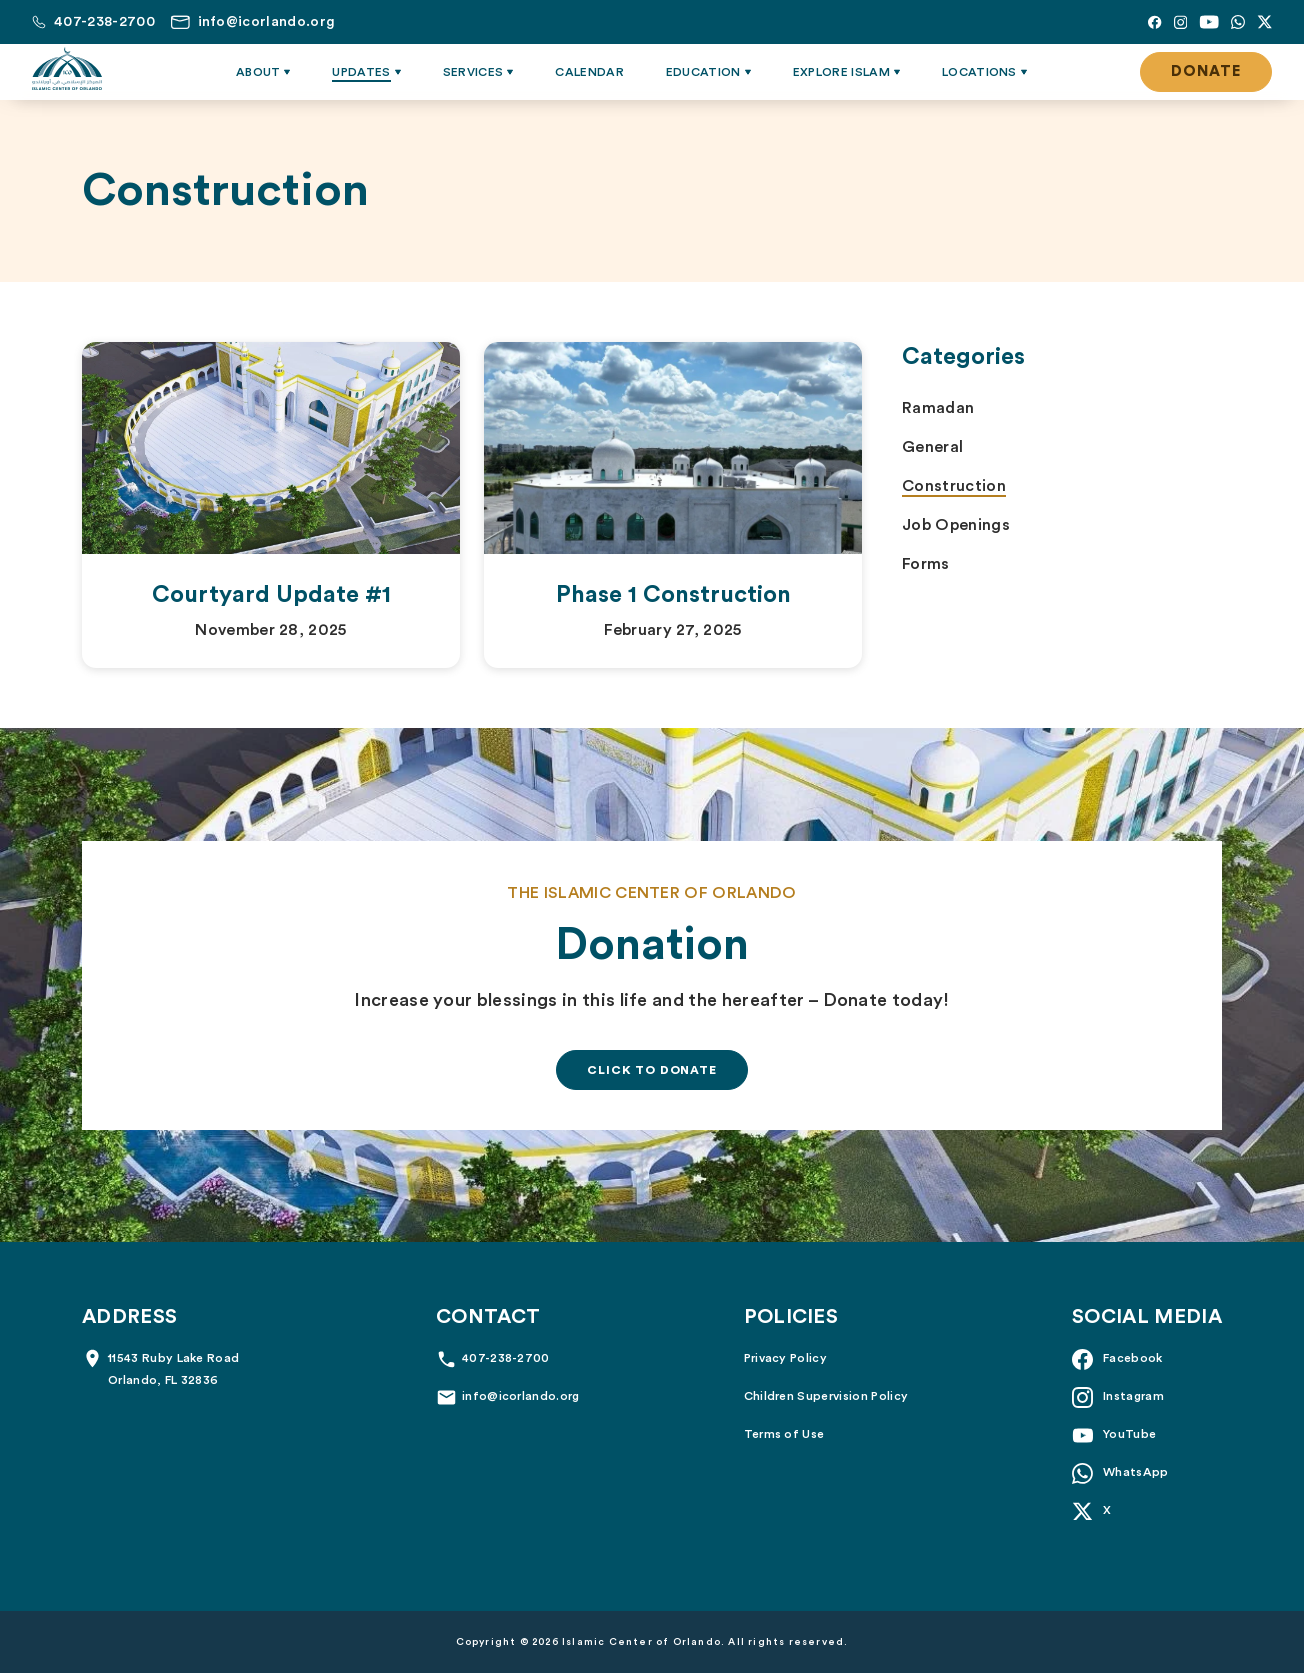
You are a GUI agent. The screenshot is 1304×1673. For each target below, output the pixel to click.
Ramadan (938, 408)
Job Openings (956, 525)
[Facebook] (1154, 22)
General (932, 447)
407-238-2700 (506, 1358)
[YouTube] (1209, 22)
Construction (954, 486)
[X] (1264, 22)
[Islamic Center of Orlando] (67, 69)
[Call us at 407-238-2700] (93, 22)
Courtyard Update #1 (271, 594)
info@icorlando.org (521, 1396)
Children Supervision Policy (826, 1396)
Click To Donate (652, 1070)
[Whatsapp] (1238, 22)
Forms (926, 564)
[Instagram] (1180, 22)
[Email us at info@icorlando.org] (253, 22)
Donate (1206, 71)
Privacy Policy (785, 1358)
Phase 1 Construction (673, 594)
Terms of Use (784, 1434)
